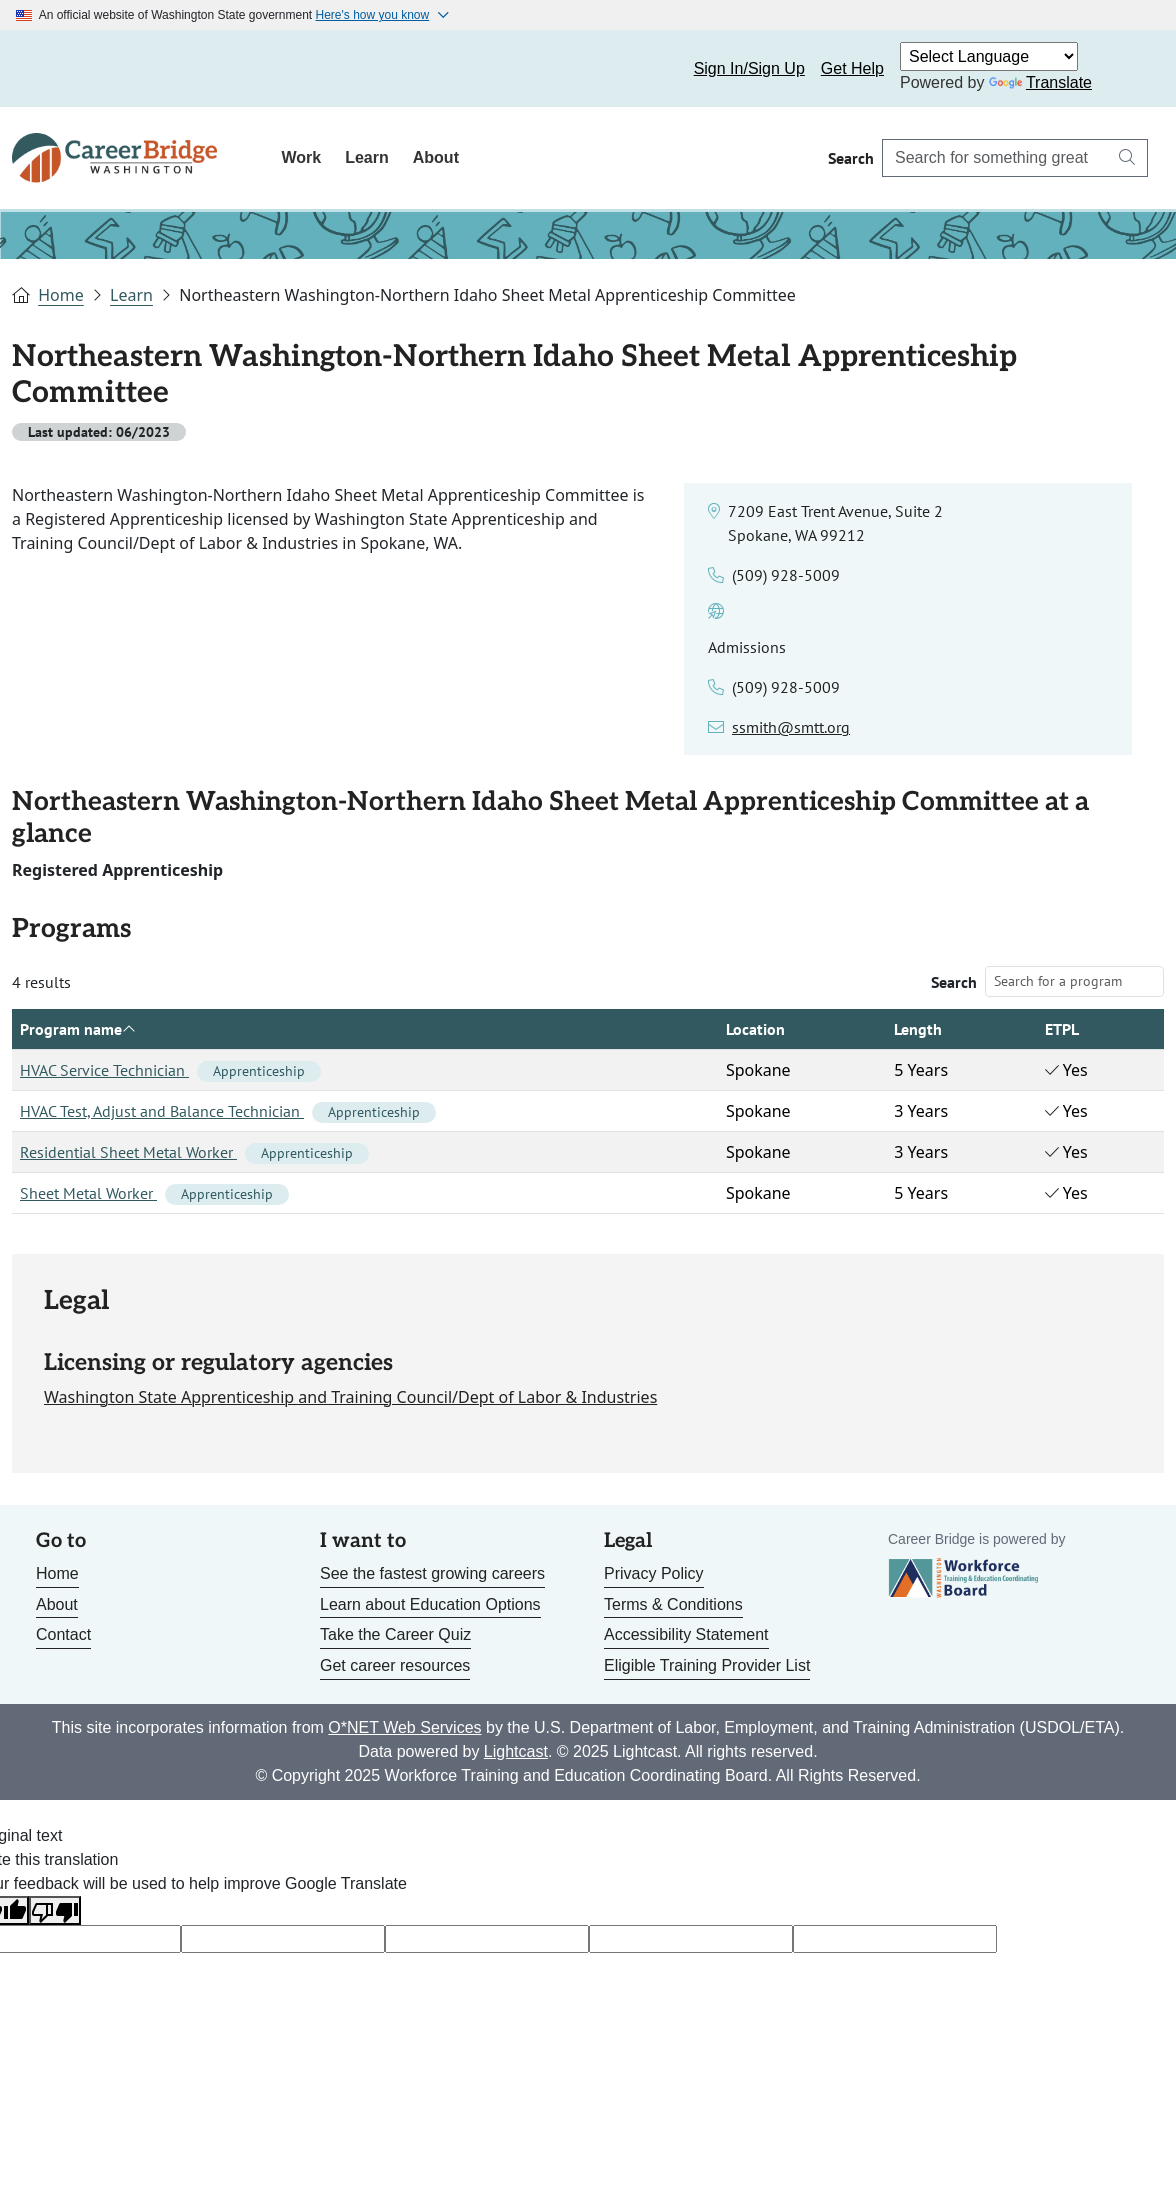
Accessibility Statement (686, 1634)
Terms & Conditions (673, 1604)
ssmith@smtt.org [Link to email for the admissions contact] (791, 727)
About (436, 157)
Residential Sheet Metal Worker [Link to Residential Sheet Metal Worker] (194, 1152)
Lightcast (516, 1751)
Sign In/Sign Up (749, 68)
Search (954, 982)
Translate (1040, 82)
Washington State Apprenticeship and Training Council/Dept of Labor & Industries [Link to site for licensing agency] (350, 1397)
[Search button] (1127, 158)
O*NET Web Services (404, 1727)
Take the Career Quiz (395, 1634)
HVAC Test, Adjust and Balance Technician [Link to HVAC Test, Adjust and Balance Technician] (228, 1111)
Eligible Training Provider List (707, 1665)
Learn (367, 157)
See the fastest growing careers (432, 1573)
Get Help (852, 68)
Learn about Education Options (430, 1604)
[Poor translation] (55, 1910)
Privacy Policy (654, 1573)
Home (61, 295)
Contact (63, 1634)
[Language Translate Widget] (989, 56)
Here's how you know (373, 15)
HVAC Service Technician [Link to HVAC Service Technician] (170, 1070)
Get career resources (395, 1665)
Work (301, 157)
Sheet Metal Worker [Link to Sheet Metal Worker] (154, 1193)
